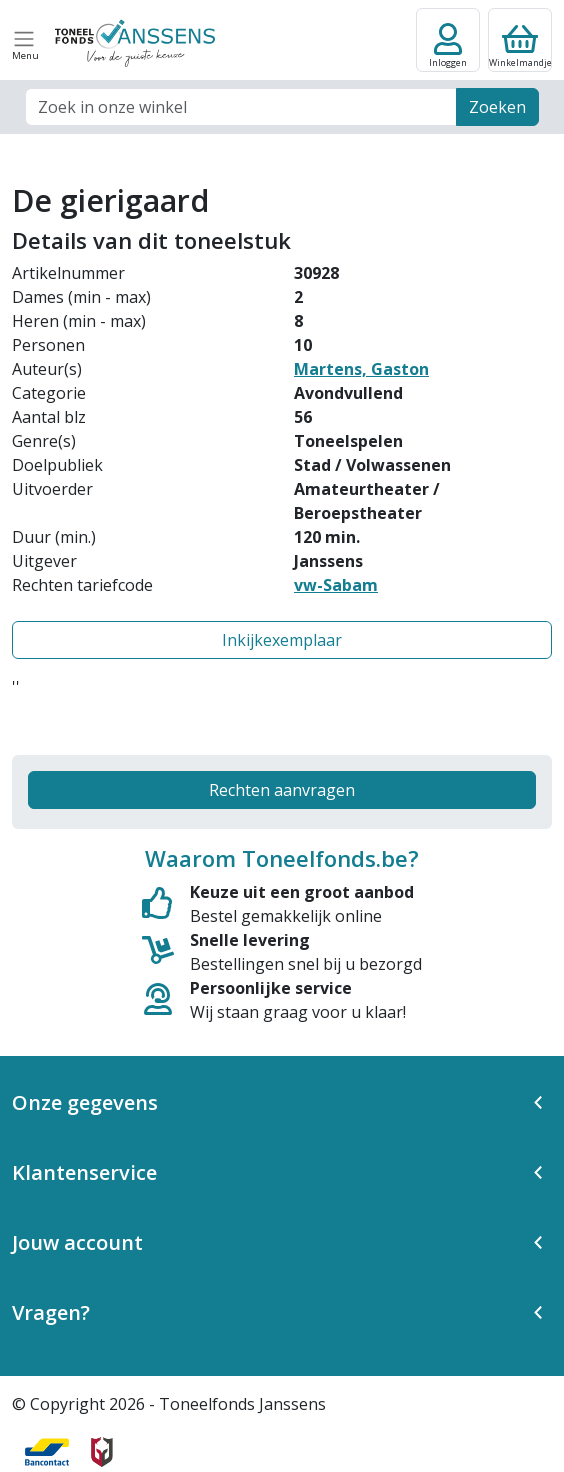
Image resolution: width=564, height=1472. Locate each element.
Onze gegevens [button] (85, 1102)
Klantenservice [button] (84, 1172)
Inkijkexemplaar (282, 640)
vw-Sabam (336, 585)
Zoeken (497, 107)
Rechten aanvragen (282, 790)
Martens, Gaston (361, 369)
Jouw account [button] (77, 1242)
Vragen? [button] (51, 1312)
